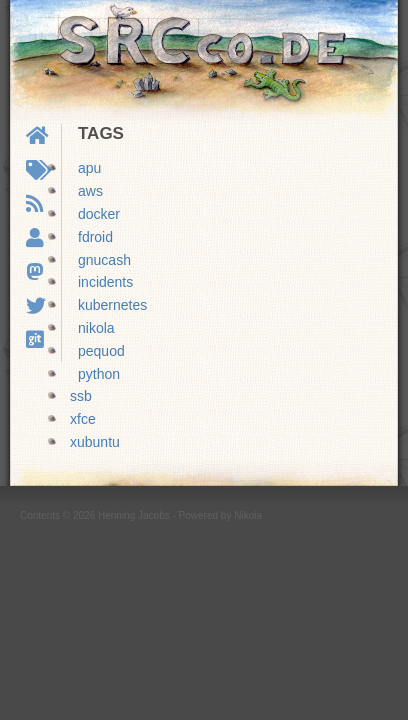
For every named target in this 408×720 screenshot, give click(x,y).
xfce (83, 419)
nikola (96, 328)
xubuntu (95, 442)
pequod (101, 351)
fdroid (95, 237)
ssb (81, 396)
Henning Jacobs (134, 515)
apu (89, 168)
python (99, 374)
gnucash (104, 260)
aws (90, 191)
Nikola (248, 515)
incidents (105, 282)
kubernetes (112, 305)
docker (99, 214)
